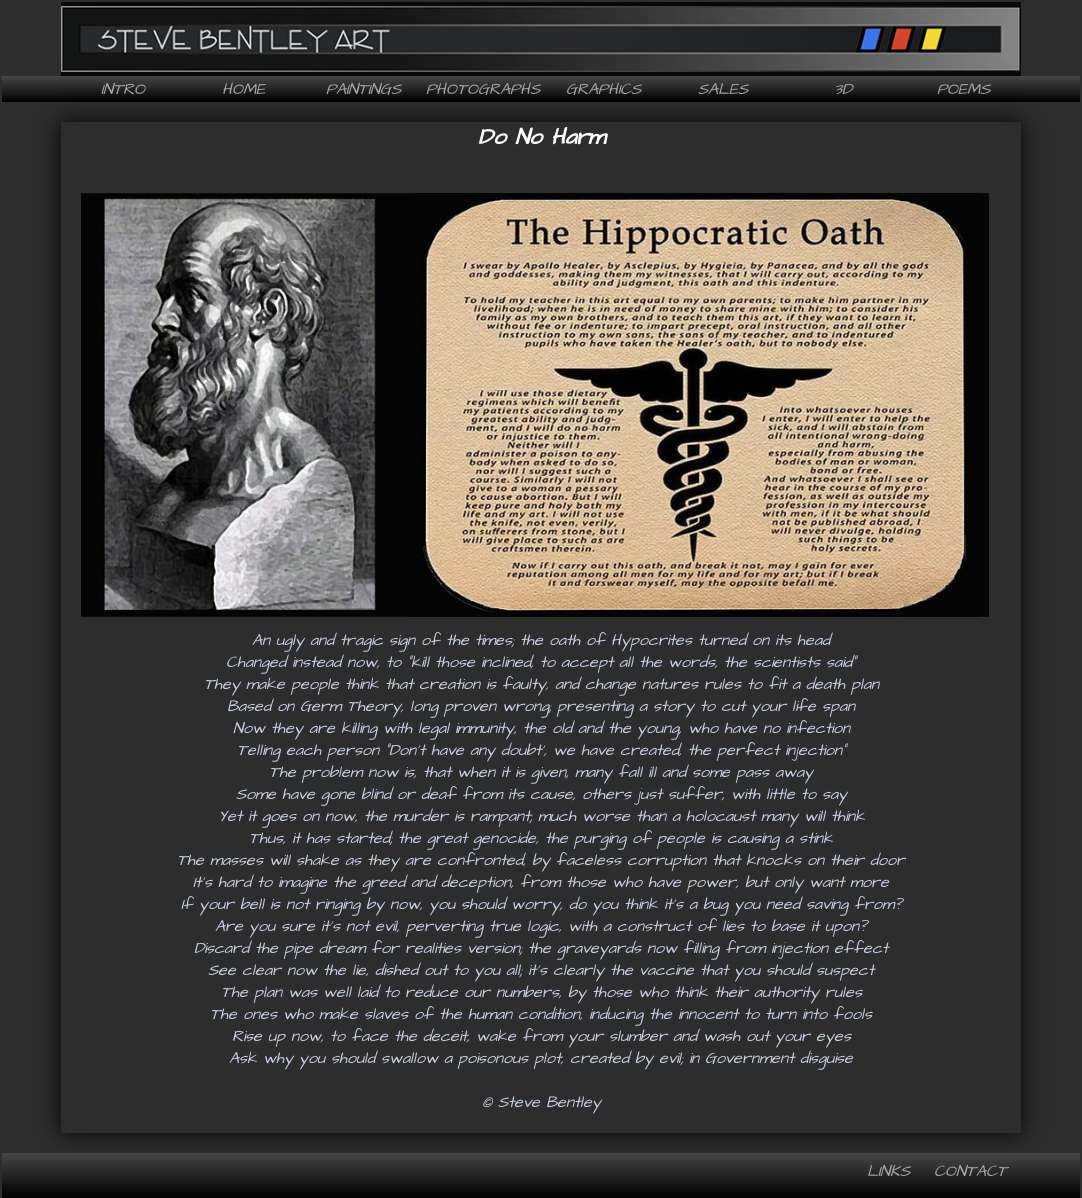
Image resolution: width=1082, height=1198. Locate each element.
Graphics (603, 89)
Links (888, 1171)
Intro (123, 89)
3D (843, 89)
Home (243, 89)
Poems (963, 89)
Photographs (483, 89)
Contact (970, 1171)
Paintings (363, 89)
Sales (723, 89)
